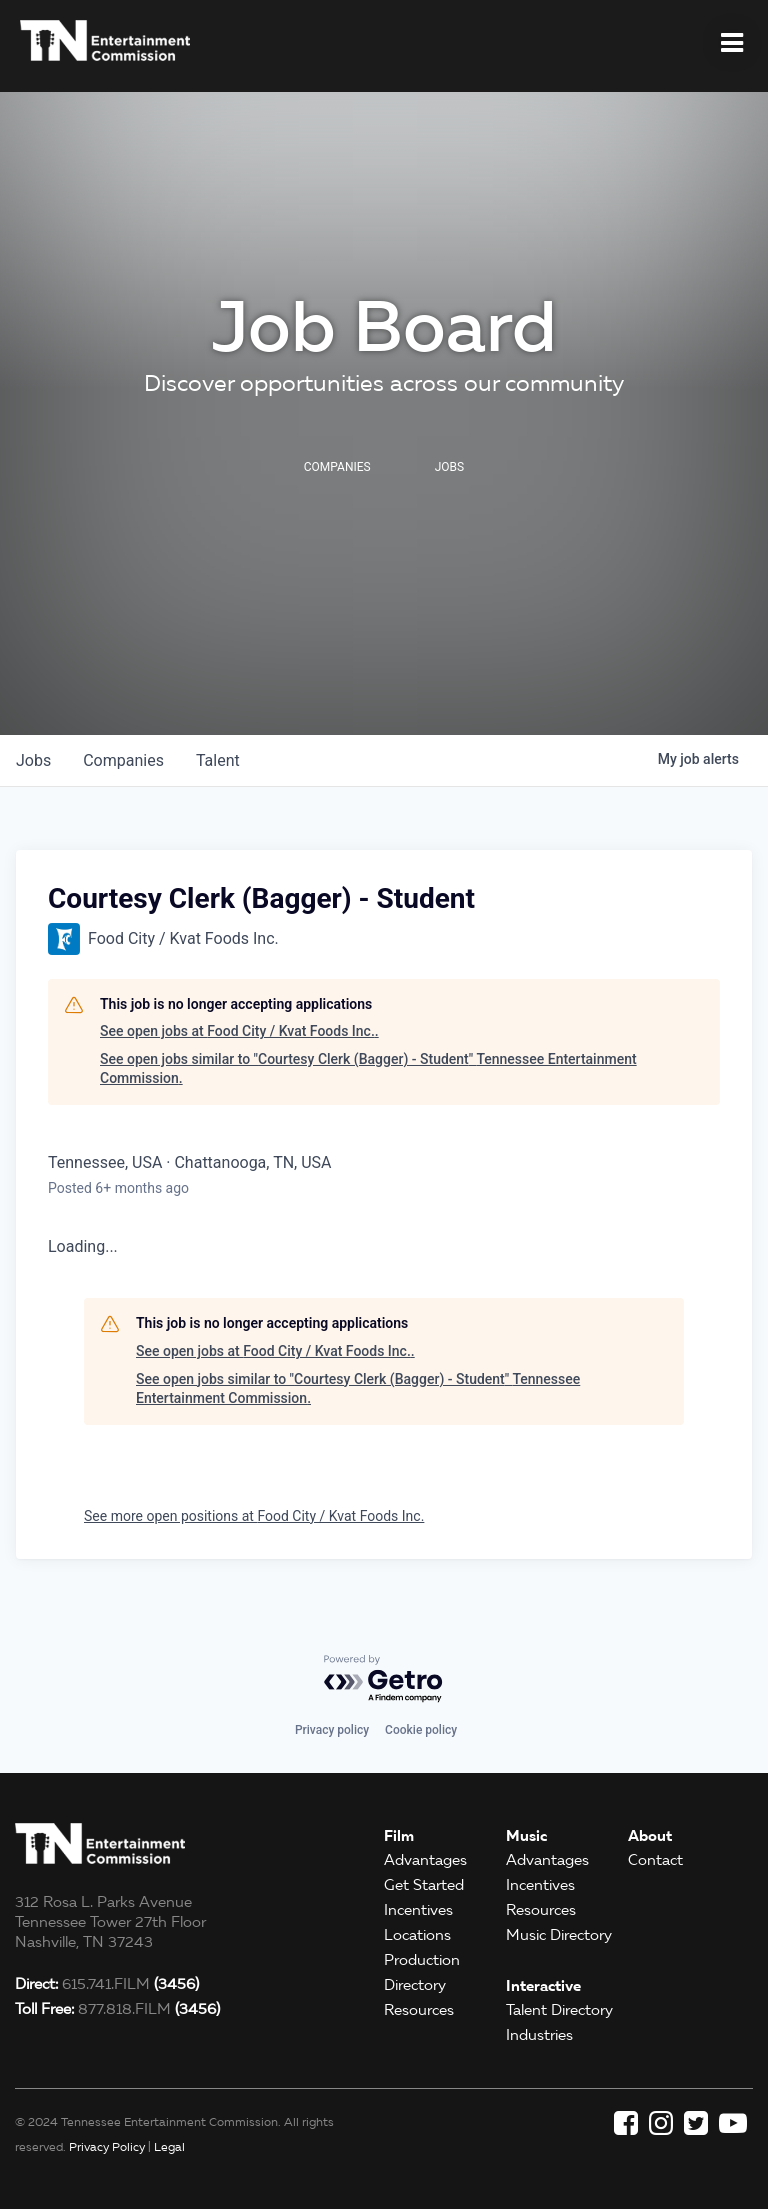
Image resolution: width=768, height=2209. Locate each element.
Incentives (418, 1910)
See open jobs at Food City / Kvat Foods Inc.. (239, 1031)
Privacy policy (332, 1730)
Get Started (424, 1885)
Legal (169, 2146)
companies (123, 760)
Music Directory (559, 1935)
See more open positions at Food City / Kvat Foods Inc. (254, 1516)
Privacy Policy (107, 2146)
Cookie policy (421, 1730)
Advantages (425, 1860)
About (650, 1835)
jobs (33, 760)
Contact (655, 1860)
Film (399, 1835)
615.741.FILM (107, 1984)
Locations (417, 1935)
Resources (419, 2010)
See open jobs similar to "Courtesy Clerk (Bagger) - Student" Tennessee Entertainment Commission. (368, 1069)
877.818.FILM (117, 2009)
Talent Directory (559, 2010)
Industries (539, 2035)
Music (526, 1835)
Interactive (543, 1985)
